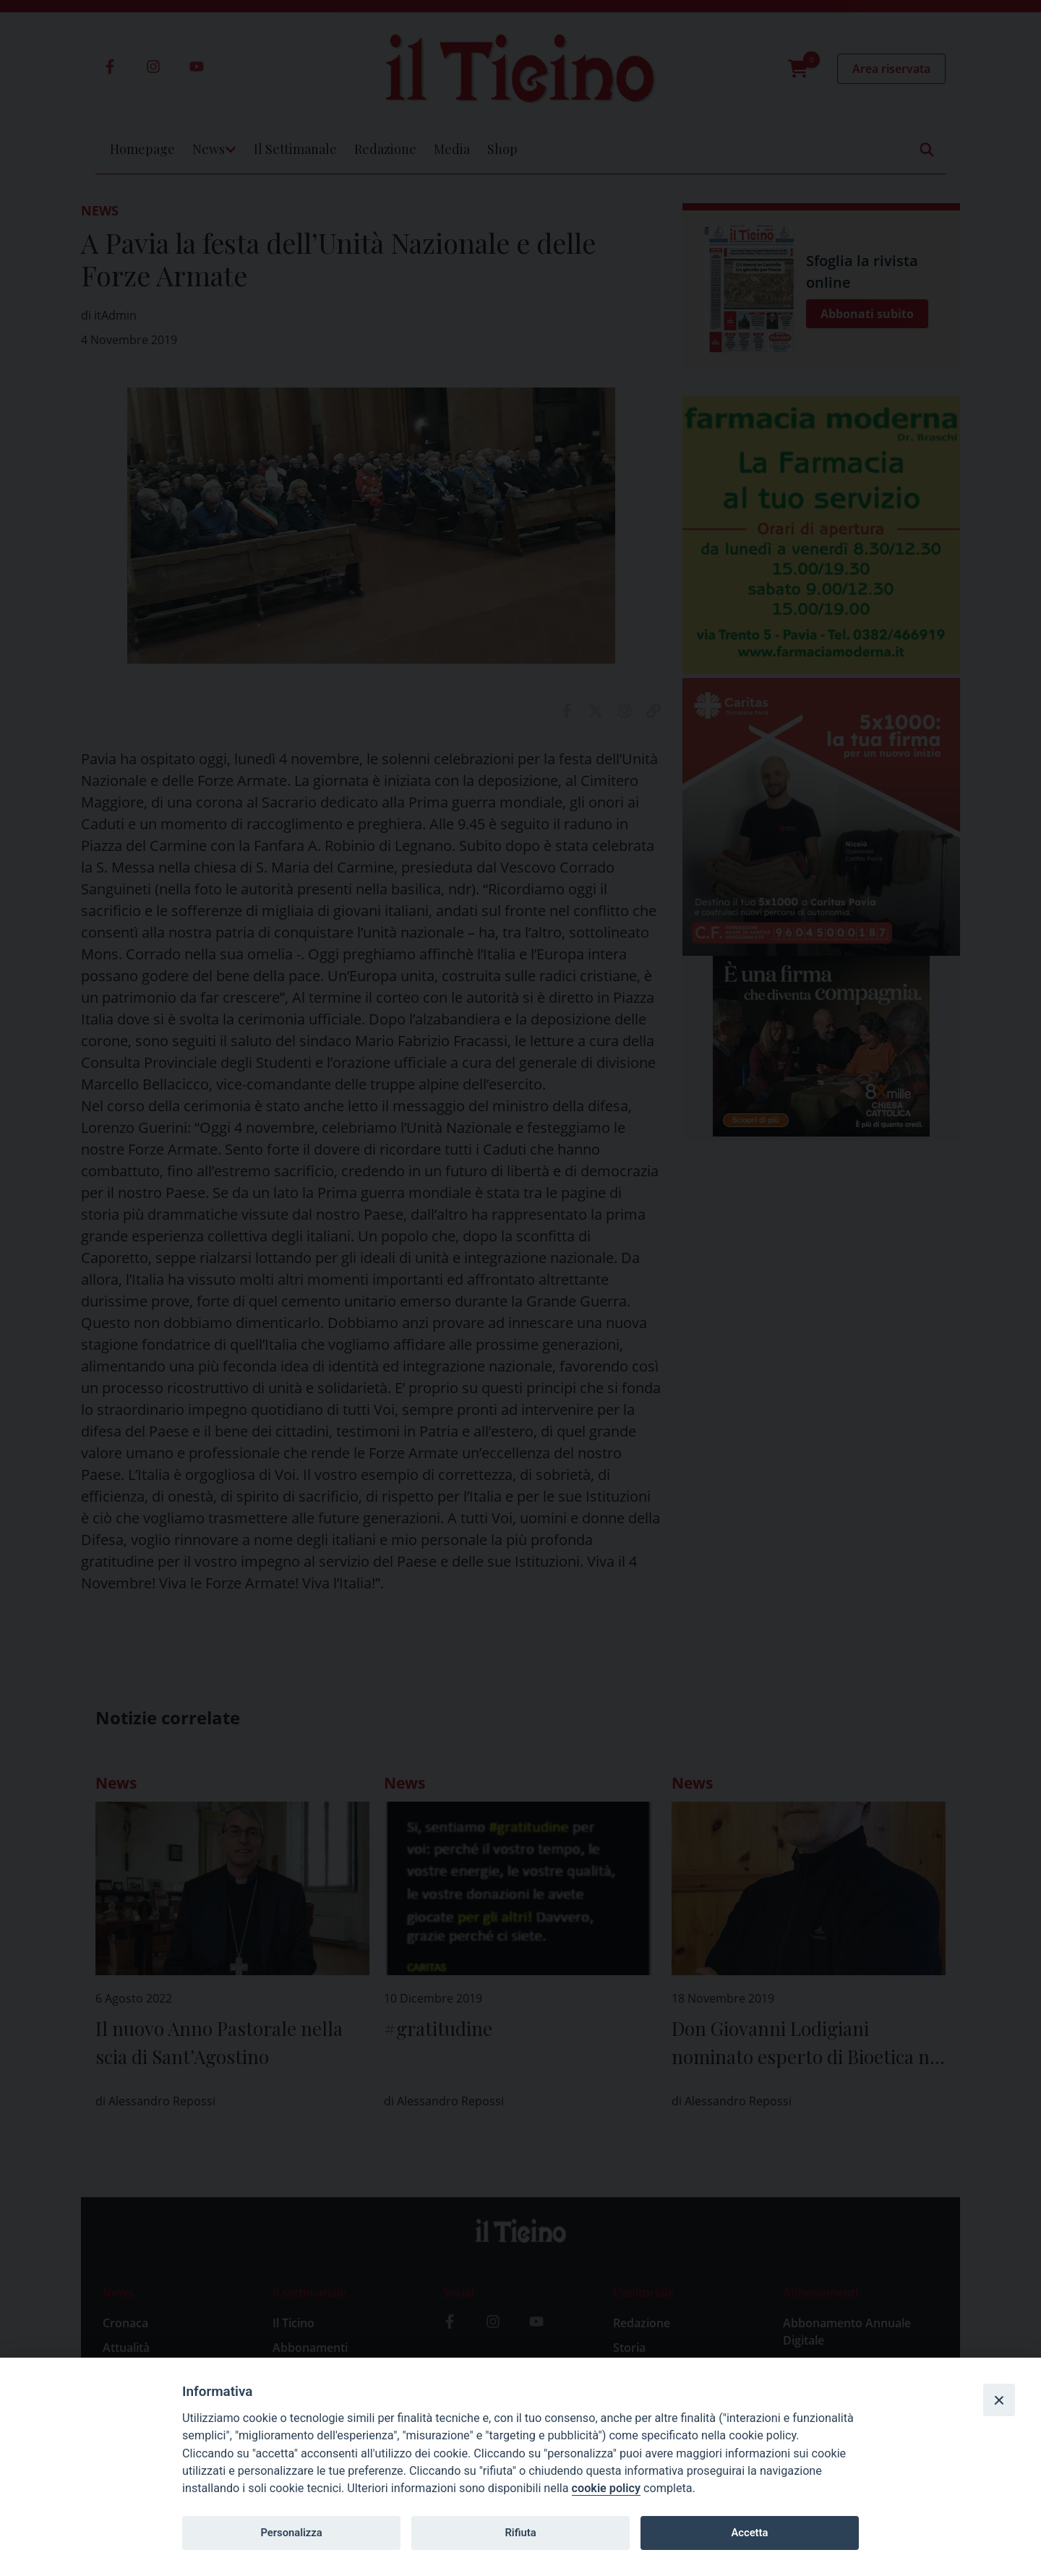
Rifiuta (520, 2532)
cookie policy (606, 2488)
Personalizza (291, 2532)
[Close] (999, 2399)
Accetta (749, 2532)
